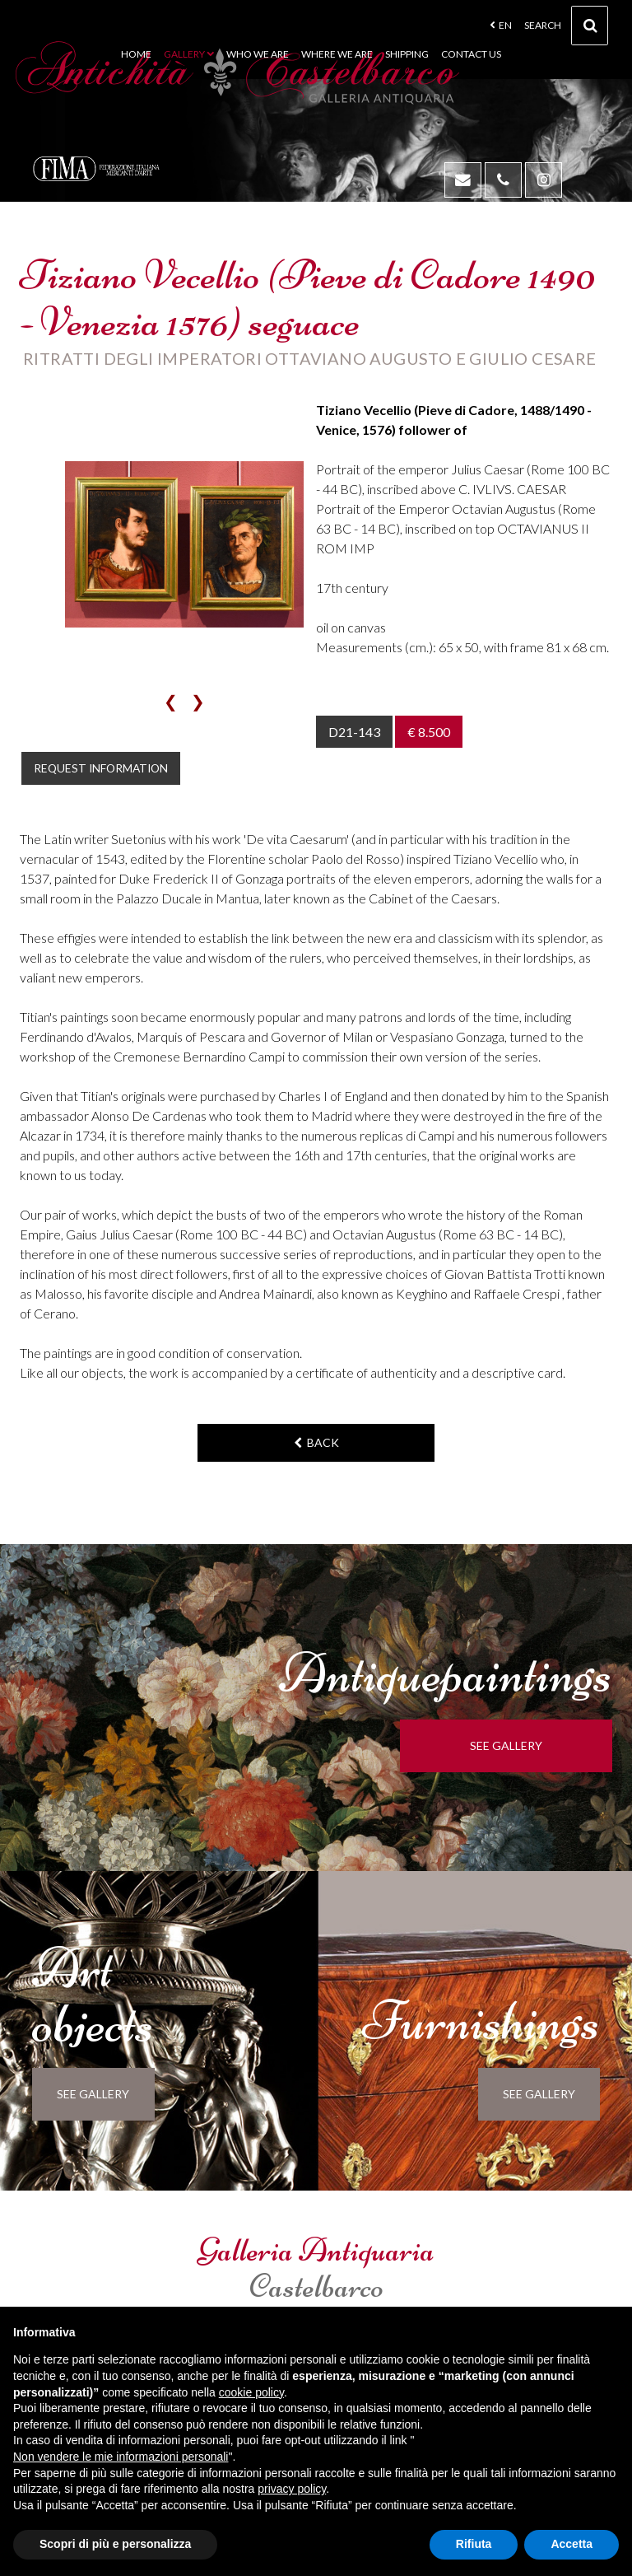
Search (566, 30)
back (316, 1445)
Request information (111, 769)
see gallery (542, 1748)
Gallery (189, 54)
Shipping (407, 54)
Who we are (257, 54)
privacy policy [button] (292, 2488)
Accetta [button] (571, 2543)
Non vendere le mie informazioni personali (120, 2456)
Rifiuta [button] (474, 2543)
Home (136, 54)
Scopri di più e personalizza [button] (115, 2543)
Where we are (337, 54)
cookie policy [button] (251, 2392)
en (501, 25)
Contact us (471, 54)
